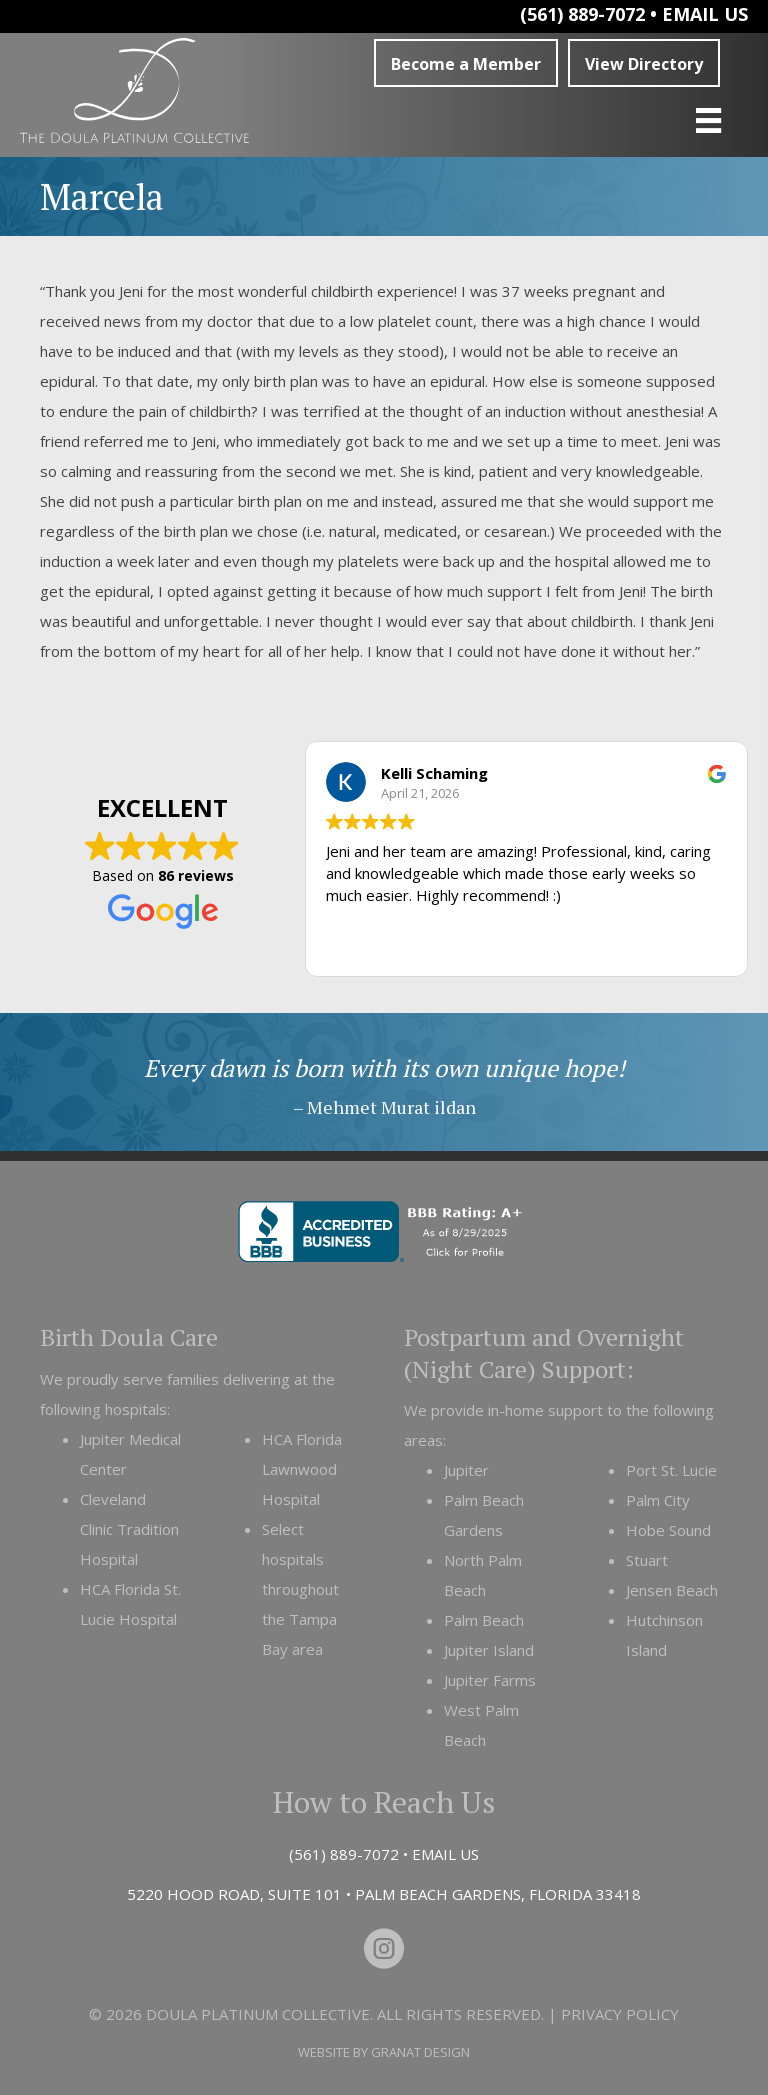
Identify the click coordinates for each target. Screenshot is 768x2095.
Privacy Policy (620, 2014)
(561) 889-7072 (582, 14)
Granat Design (420, 2052)
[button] (466, 63)
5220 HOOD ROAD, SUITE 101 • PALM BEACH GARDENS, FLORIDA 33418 (384, 1894)
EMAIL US (705, 14)
